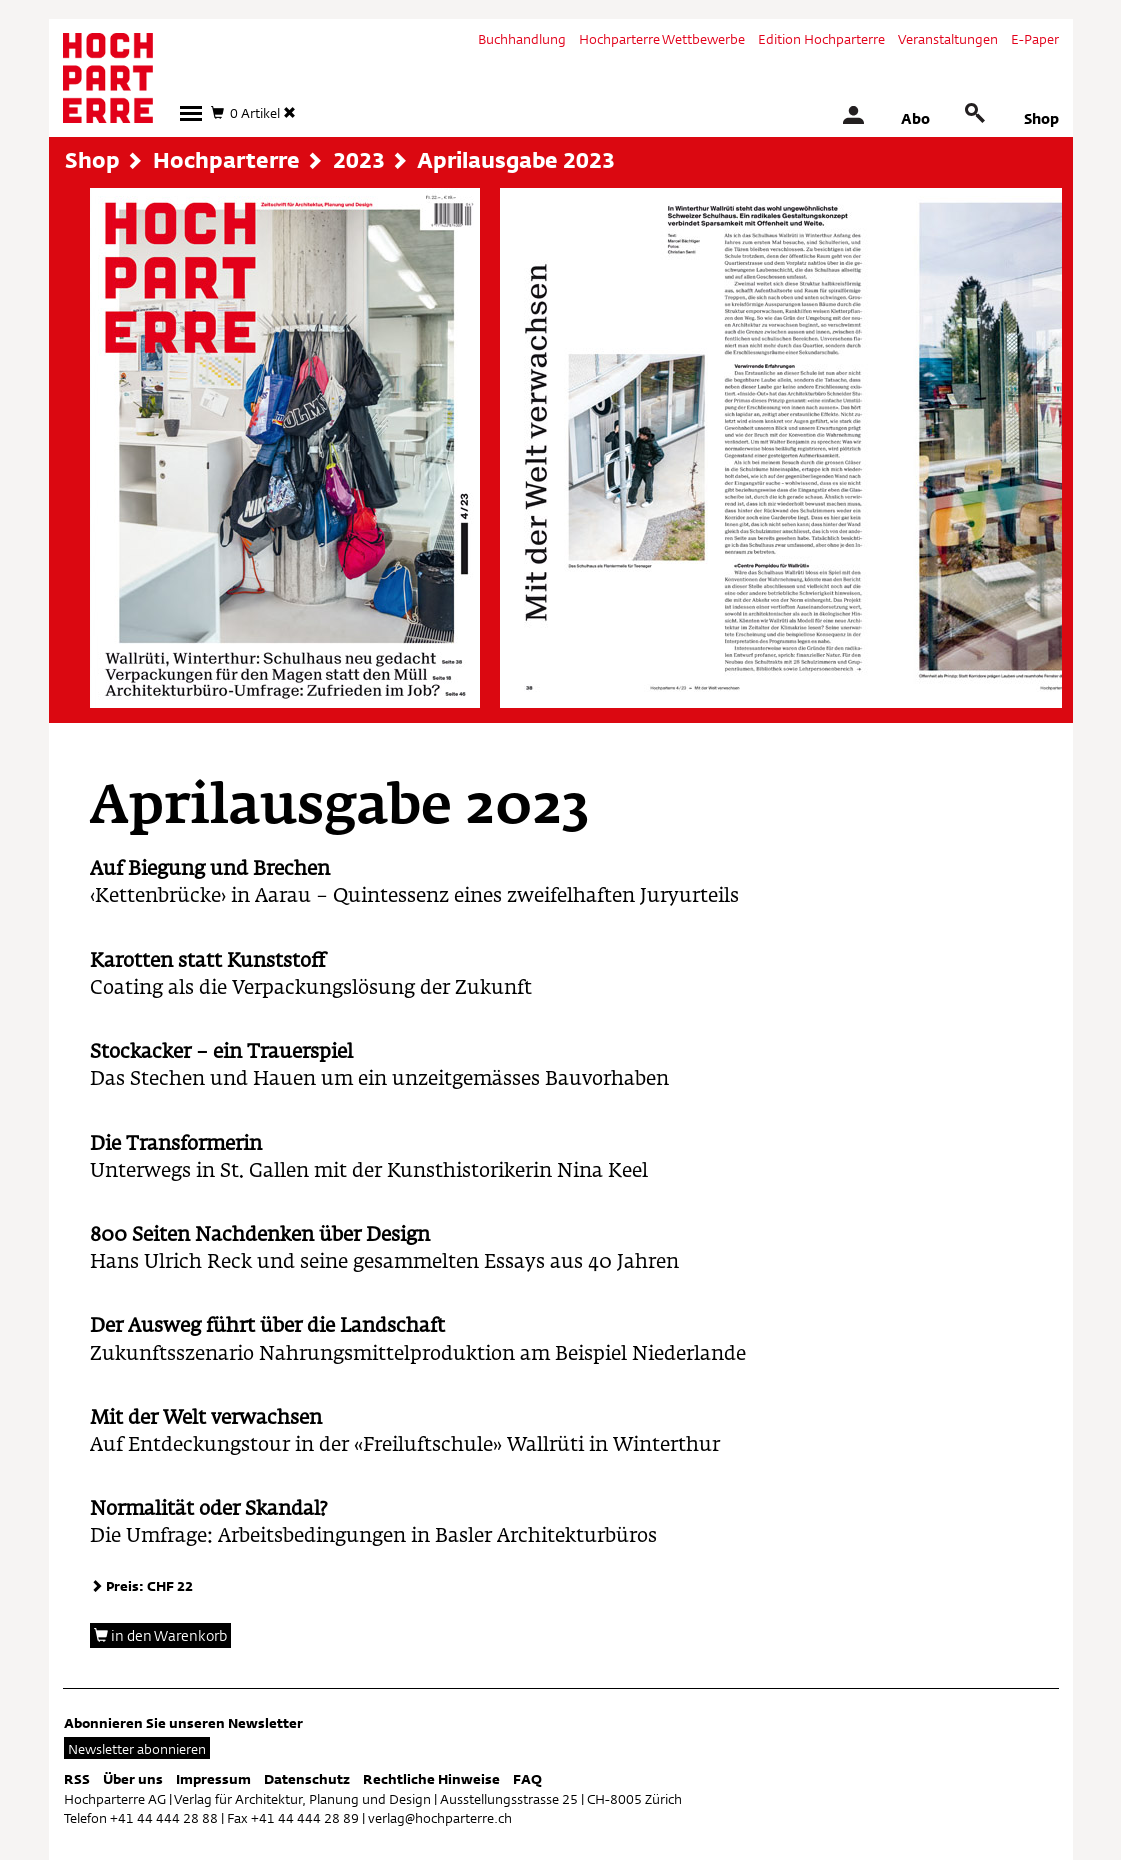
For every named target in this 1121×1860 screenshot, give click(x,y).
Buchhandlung (522, 39)
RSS (77, 1779)
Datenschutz (307, 1779)
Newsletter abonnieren (137, 1749)
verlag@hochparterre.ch (440, 1818)
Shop (1041, 118)
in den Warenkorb (160, 1635)
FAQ (527, 1779)
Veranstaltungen (948, 39)
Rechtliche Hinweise (431, 1779)
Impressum (213, 1779)
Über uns (133, 1779)
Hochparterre (226, 160)
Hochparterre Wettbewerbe (662, 39)
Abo (915, 118)
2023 (359, 160)
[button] (191, 113)
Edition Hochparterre (821, 39)
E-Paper (1035, 39)
